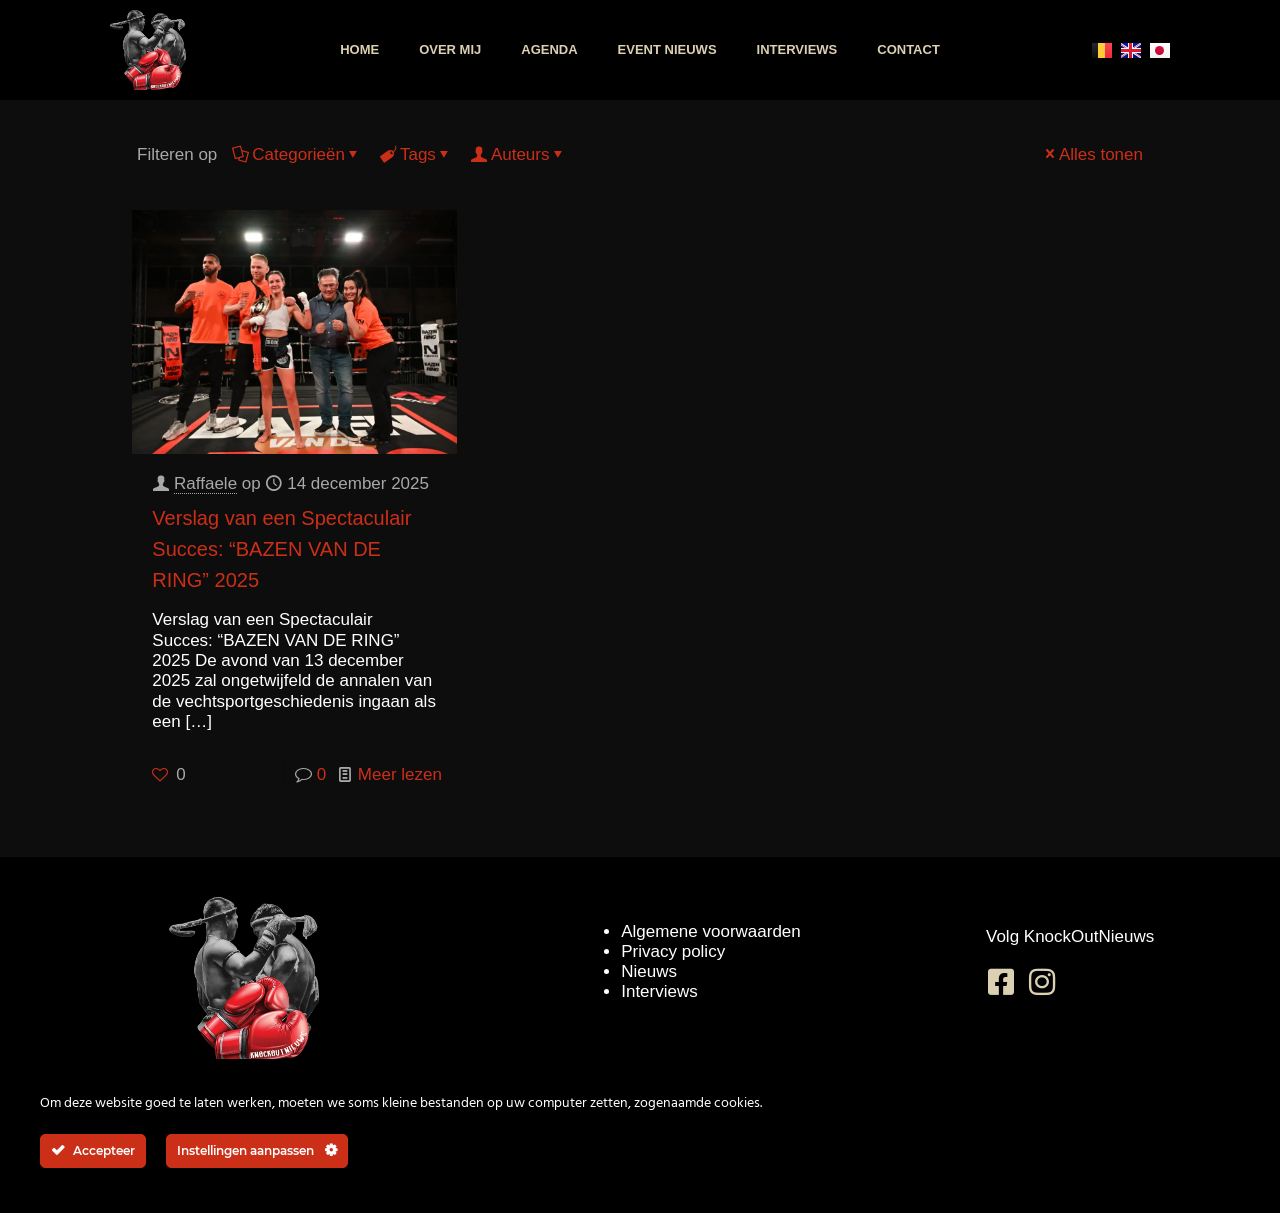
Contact (908, 49)
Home (359, 49)
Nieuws (649, 971)
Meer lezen (400, 774)
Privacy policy (673, 951)
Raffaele (205, 483)
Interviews (797, 49)
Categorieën (297, 154)
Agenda (549, 49)
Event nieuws (667, 49)
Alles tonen (1092, 154)
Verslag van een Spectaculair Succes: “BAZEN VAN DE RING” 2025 (281, 549)
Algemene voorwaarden (711, 931)
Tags (416, 154)
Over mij (450, 49)
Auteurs (519, 154)
